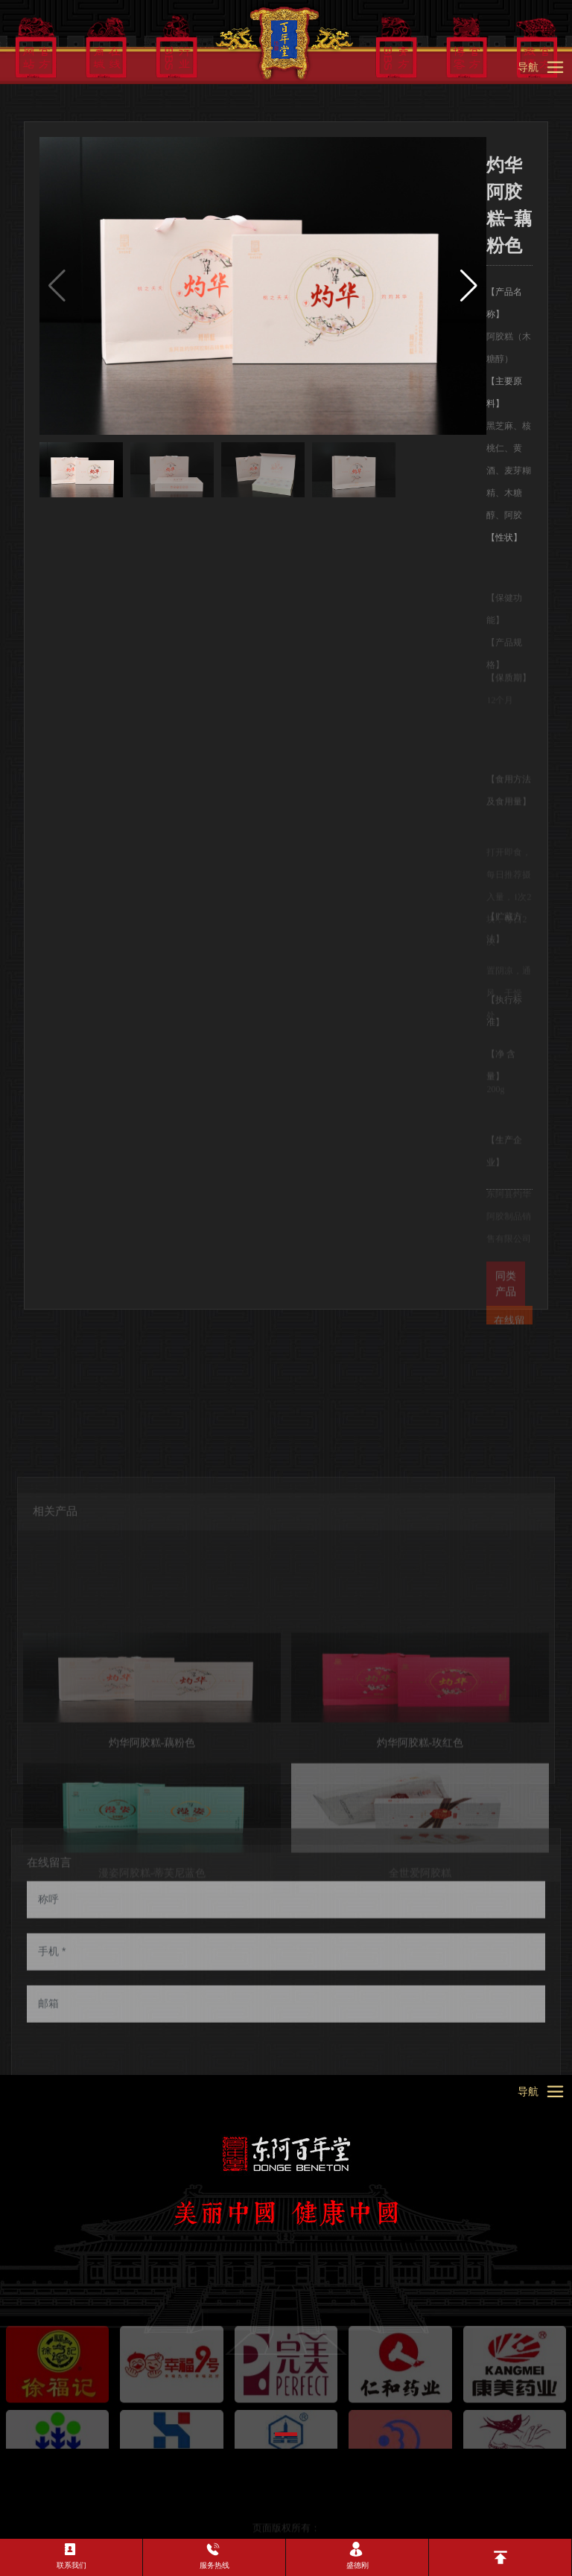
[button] (469, 286)
